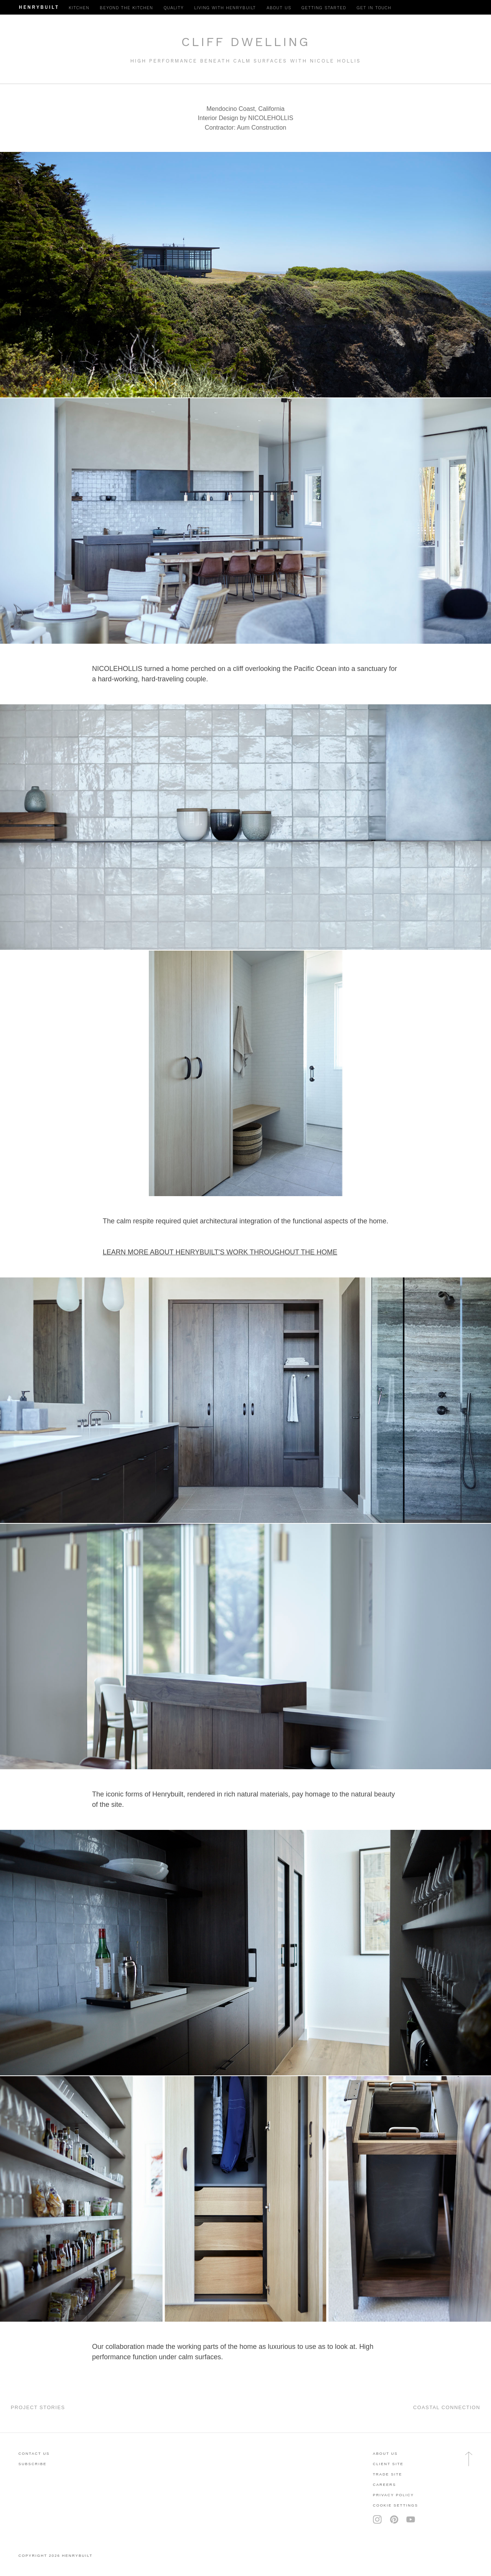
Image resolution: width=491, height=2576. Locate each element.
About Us (385, 2453)
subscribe (32, 2464)
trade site (387, 2474)
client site (388, 2464)
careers (384, 2484)
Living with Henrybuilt (225, 7)
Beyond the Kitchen (126, 7)
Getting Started (324, 7)
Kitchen (79, 7)
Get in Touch (374, 7)
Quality (174, 7)
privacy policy (393, 2495)
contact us (33, 2453)
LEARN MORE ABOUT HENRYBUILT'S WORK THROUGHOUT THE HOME (220, 1252)
